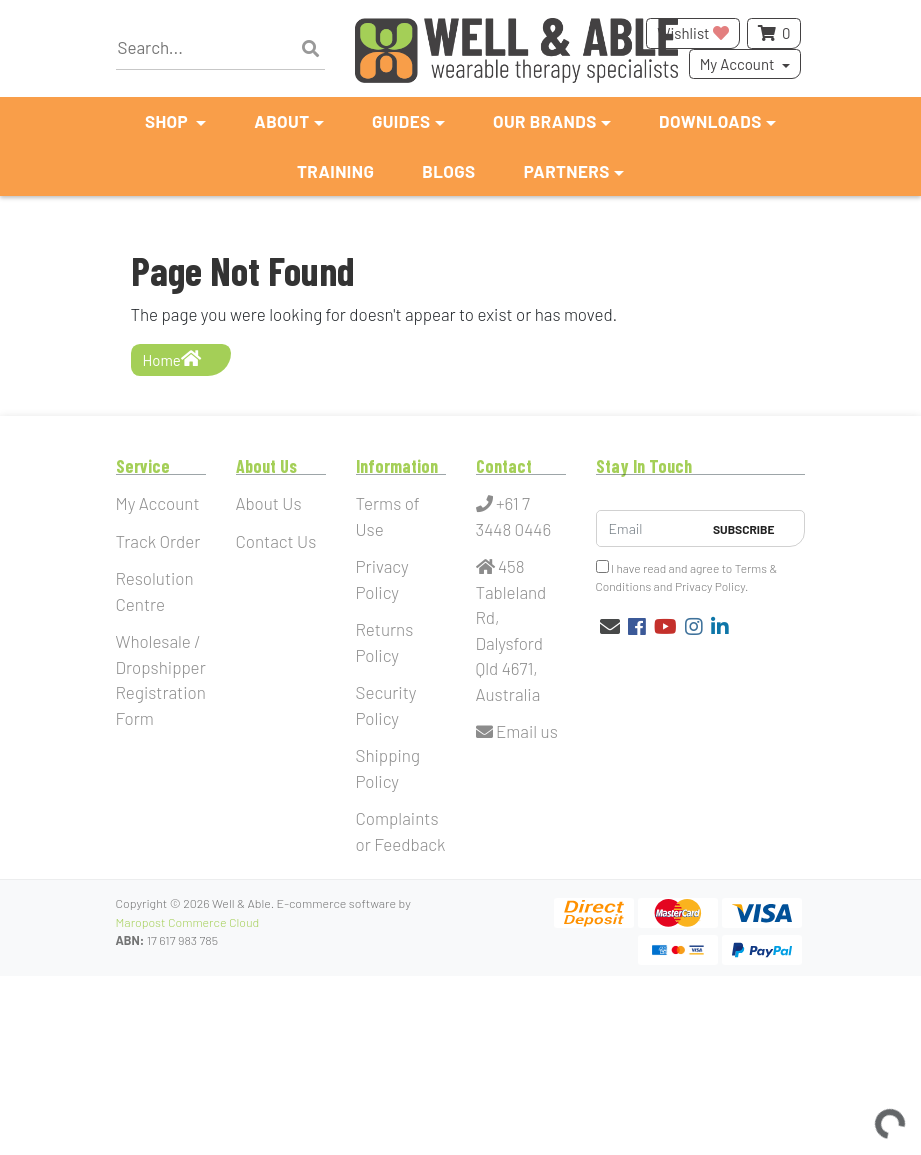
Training (335, 171)
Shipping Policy (388, 768)
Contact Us (276, 541)
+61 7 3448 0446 (514, 516)
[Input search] (221, 48)
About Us (269, 503)
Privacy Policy (382, 579)
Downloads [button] (710, 121)
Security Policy (386, 705)
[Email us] (610, 626)
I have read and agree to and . (687, 576)
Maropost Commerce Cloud (188, 922)
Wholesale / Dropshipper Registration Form (161, 679)
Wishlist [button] (692, 33)
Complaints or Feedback (401, 831)
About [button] (281, 121)
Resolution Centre (155, 591)
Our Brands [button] (545, 121)
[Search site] (310, 49)
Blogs (448, 171)
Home (172, 359)
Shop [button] (168, 121)
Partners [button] (567, 171)
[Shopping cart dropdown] (774, 33)
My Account (737, 64)
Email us (517, 731)
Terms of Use (388, 516)
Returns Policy (385, 642)
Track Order (158, 541)
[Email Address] (649, 528)
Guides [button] (401, 121)
